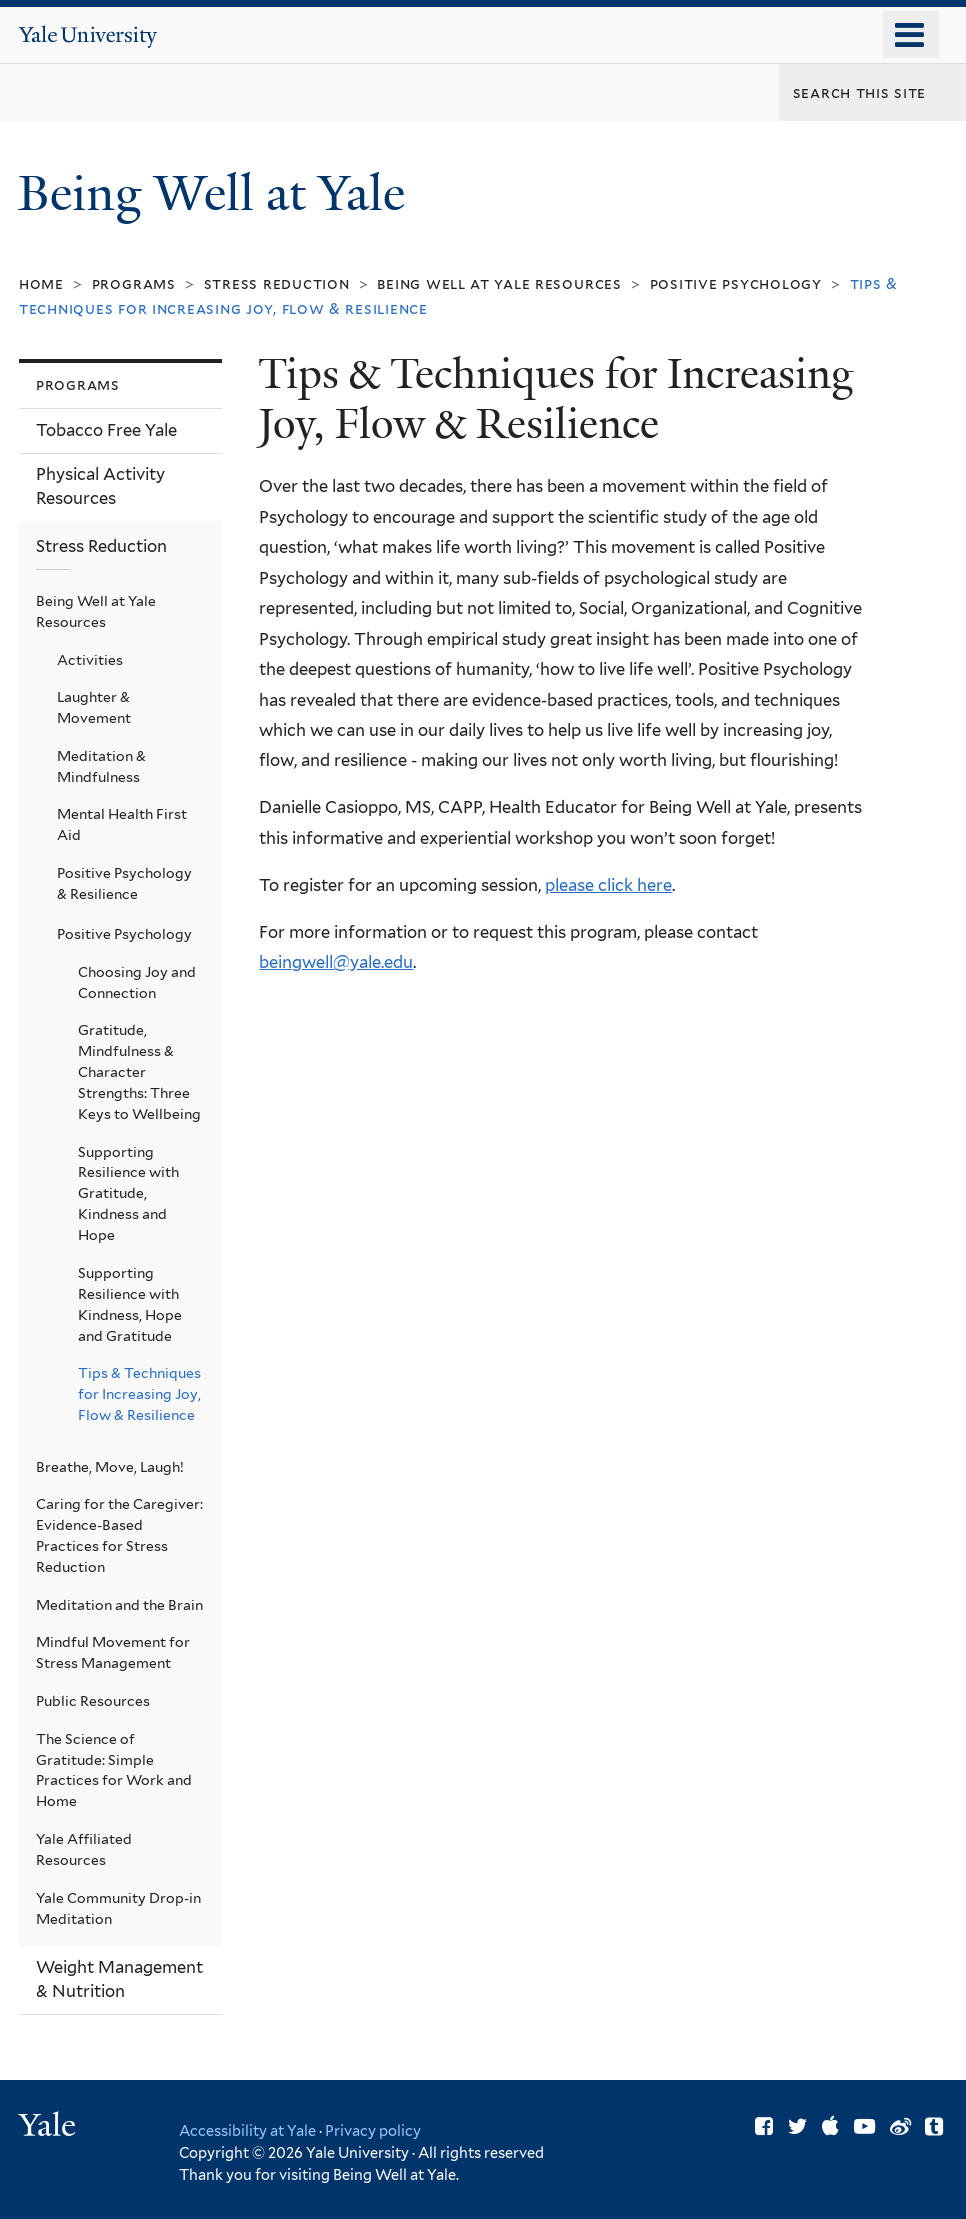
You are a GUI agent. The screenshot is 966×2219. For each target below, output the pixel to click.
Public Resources (93, 1701)
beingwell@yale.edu (336, 962)
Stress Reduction (277, 283)
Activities (90, 660)
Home (41, 283)
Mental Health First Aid (122, 824)
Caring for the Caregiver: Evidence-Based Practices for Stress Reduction (119, 1535)
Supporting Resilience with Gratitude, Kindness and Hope (128, 1194)
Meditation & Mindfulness (101, 766)
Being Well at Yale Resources (499, 283)
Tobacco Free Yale (106, 430)
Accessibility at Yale (247, 2130)
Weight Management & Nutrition (119, 1979)
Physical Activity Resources (100, 486)
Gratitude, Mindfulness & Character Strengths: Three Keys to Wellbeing (139, 1072)
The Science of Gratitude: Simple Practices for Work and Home (114, 1770)
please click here (608, 885)
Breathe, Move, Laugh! (110, 1467)
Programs (134, 283)
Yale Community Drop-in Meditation (118, 1908)
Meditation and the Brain (119, 1605)
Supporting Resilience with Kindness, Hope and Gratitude (130, 1304)
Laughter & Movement (94, 707)
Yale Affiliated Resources (84, 1849)
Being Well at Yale (217, 193)
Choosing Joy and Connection (137, 982)
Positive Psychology (736, 283)
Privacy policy (373, 2130)
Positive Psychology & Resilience (124, 883)
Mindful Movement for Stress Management (113, 1652)
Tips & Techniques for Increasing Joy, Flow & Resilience (139, 1394)
